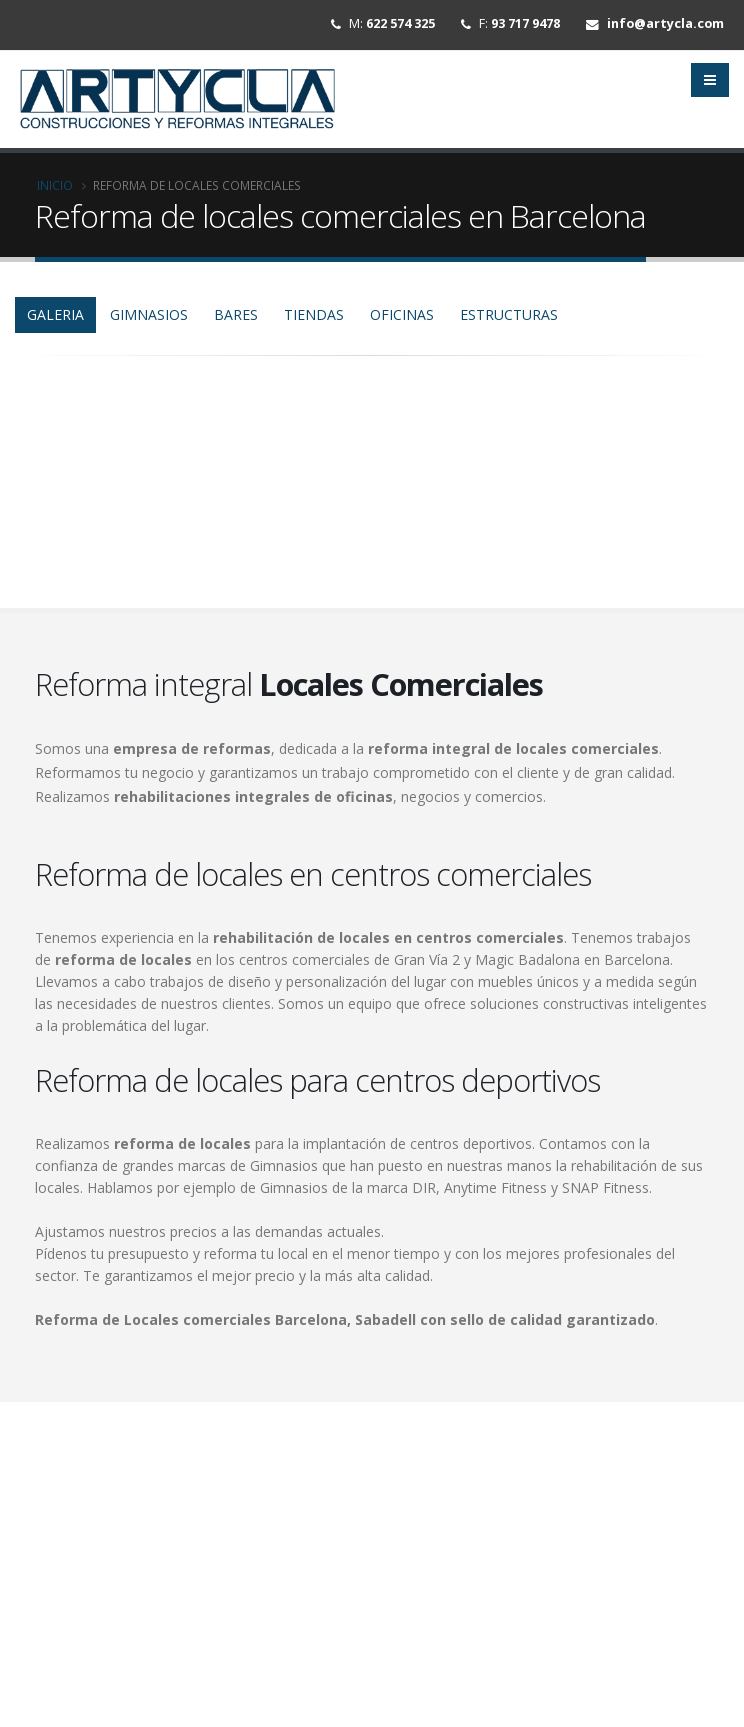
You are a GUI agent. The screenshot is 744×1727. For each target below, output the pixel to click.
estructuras (509, 322)
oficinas (402, 322)
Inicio (55, 193)
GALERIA (55, 322)
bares (236, 322)
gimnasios (149, 322)
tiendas (314, 322)
